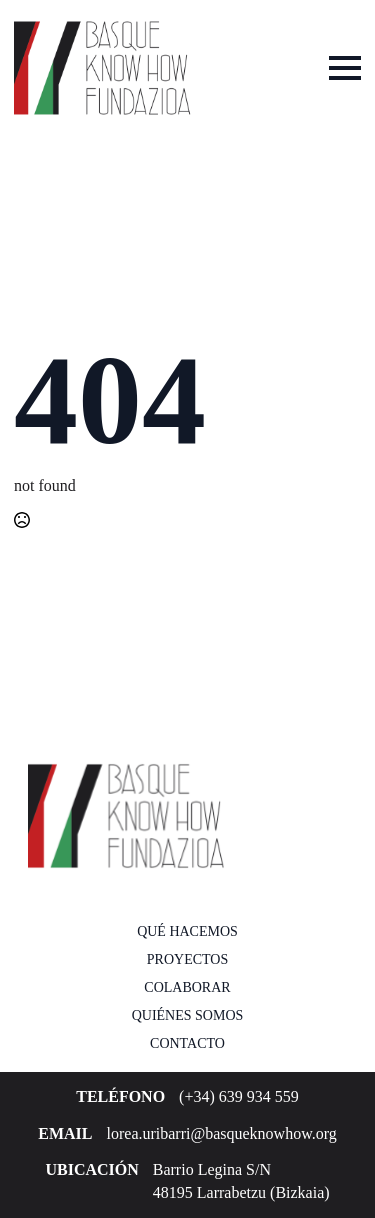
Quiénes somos (188, 1015)
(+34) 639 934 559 (239, 1096)
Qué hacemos (187, 931)
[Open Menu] (345, 68)
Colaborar (187, 987)
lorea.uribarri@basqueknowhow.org (222, 1133)
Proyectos (187, 959)
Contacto (187, 1043)
